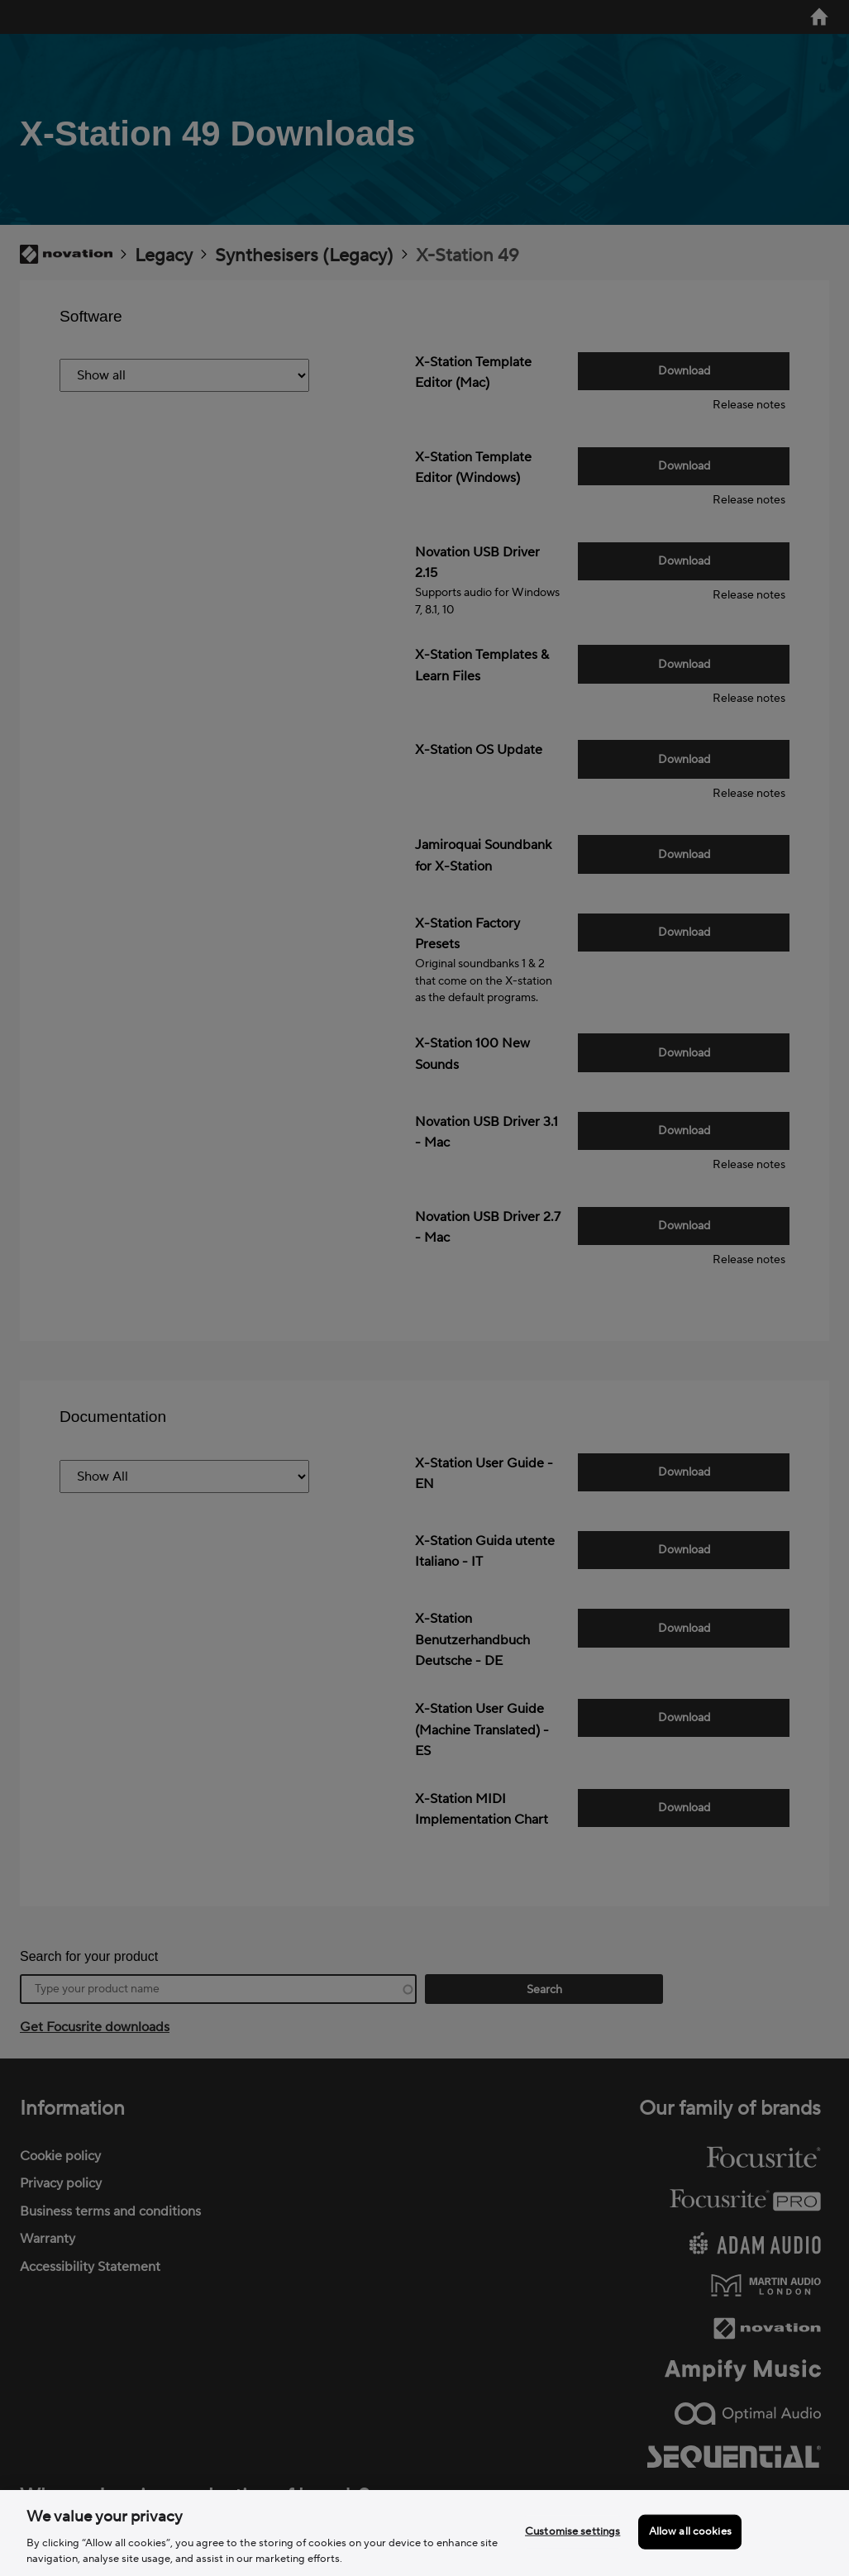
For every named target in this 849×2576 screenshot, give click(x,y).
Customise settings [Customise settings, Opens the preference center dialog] (572, 2531)
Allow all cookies (690, 2531)
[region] (424, 2533)
